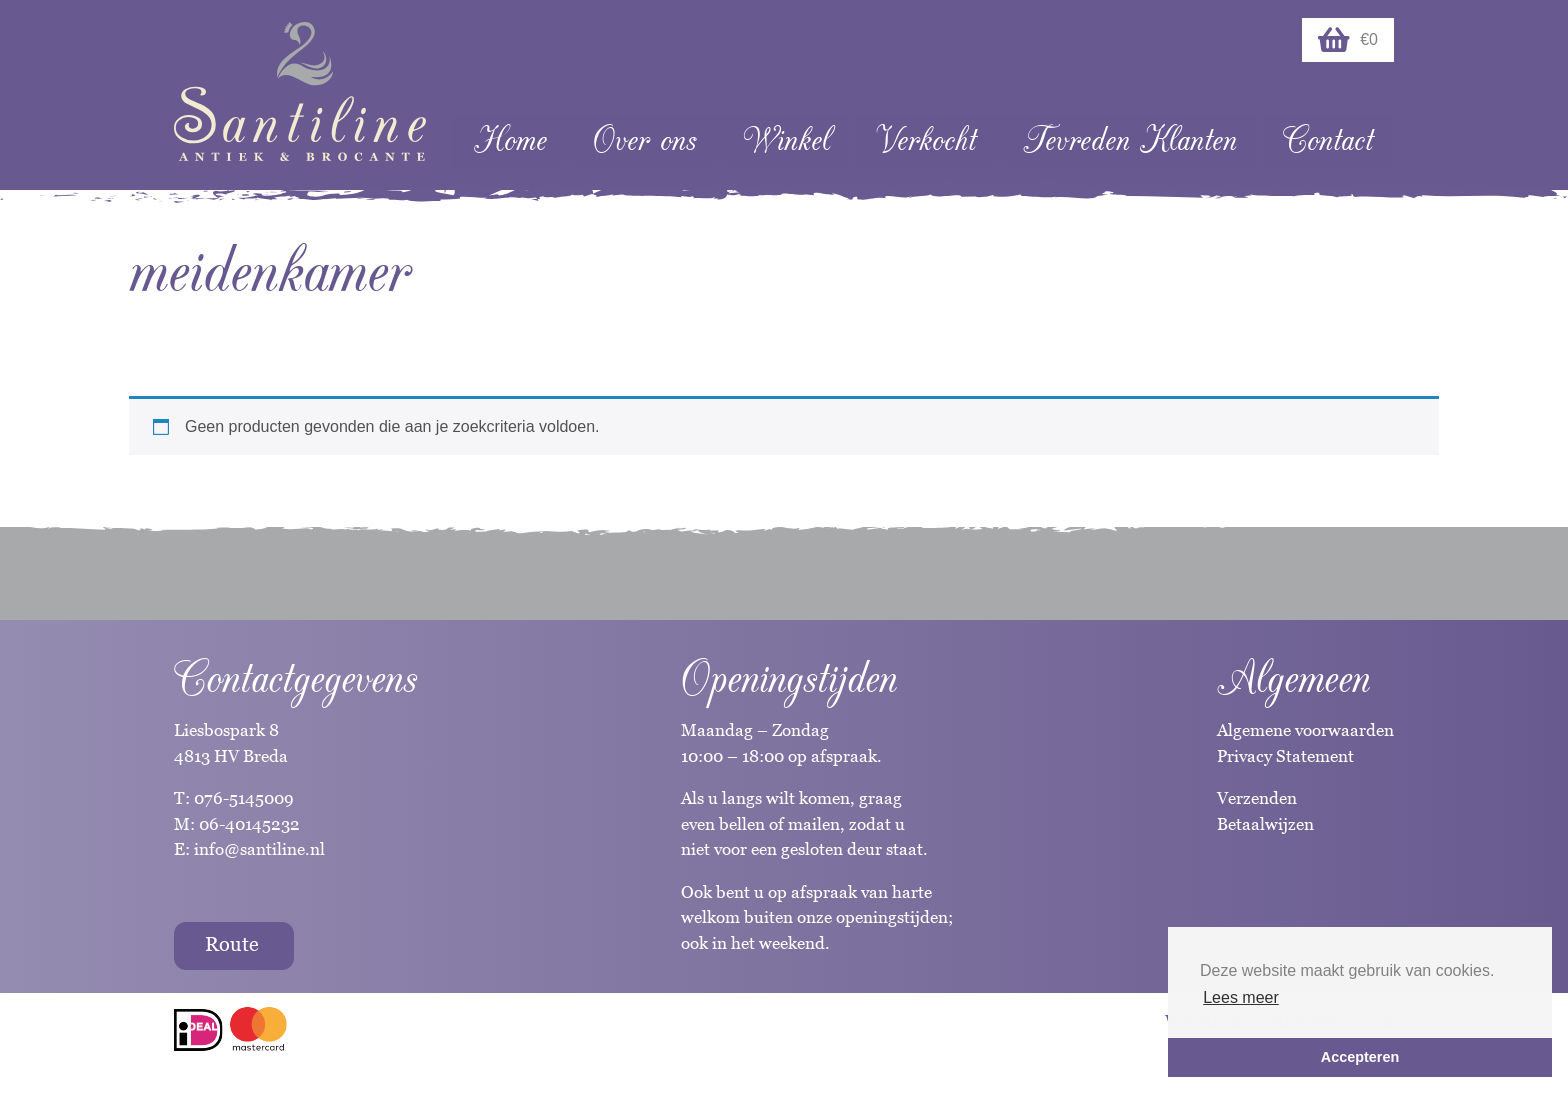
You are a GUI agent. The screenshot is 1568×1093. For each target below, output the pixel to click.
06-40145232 (249, 824)
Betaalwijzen (1265, 824)
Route (232, 944)
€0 (1348, 40)
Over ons (644, 140)
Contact (1328, 140)
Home (510, 140)
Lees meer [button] (1241, 997)
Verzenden (1257, 798)
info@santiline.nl (259, 849)
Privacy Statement (1285, 756)
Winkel (786, 140)
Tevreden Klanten (1130, 140)
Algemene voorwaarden (1305, 730)
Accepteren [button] (1360, 1057)
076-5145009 (242, 798)
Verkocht (926, 140)
